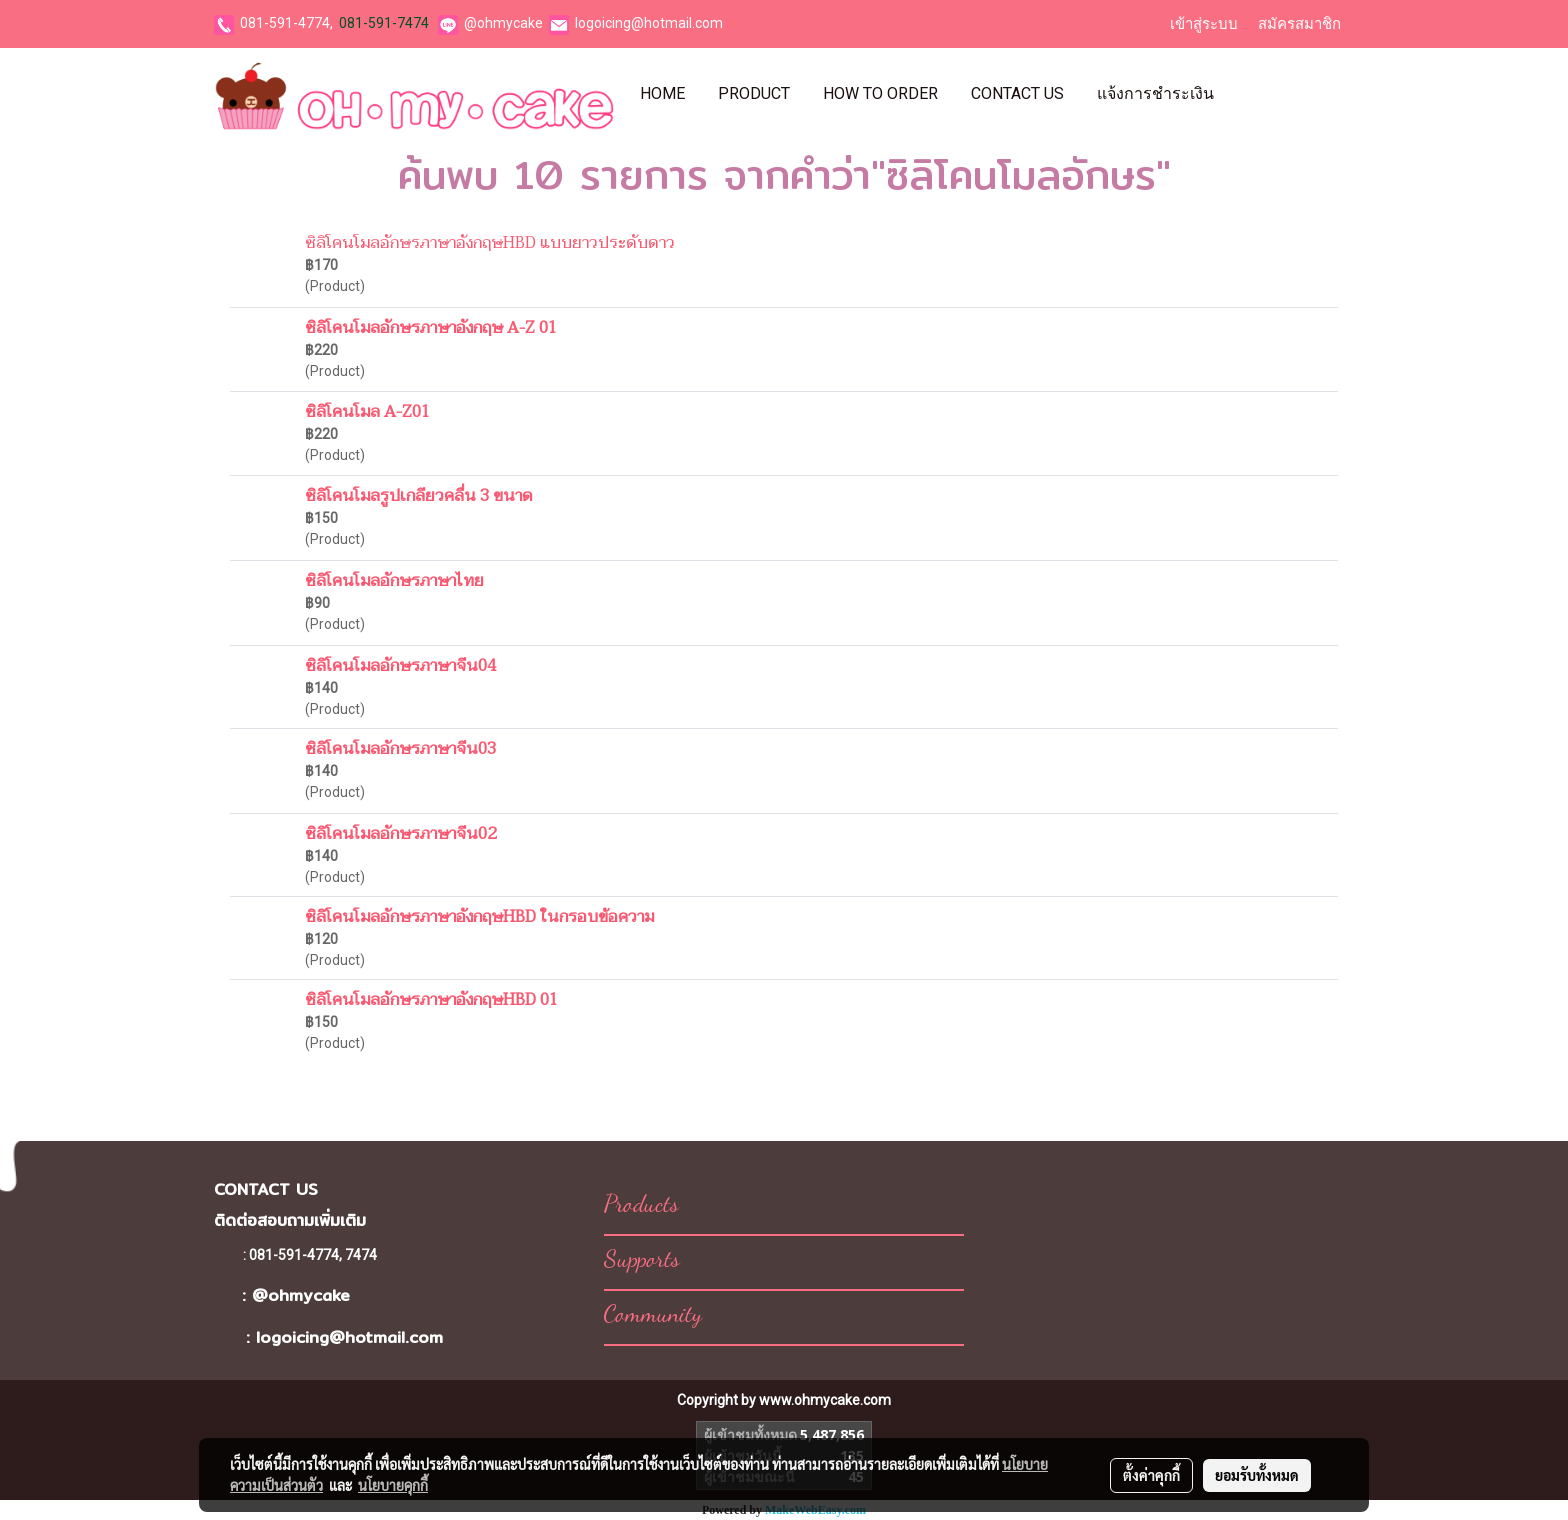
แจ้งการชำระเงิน (1155, 93)
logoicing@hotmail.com (649, 23)
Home (662, 93)
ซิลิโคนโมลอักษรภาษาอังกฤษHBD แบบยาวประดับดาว (490, 243)
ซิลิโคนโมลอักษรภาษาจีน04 (400, 666)
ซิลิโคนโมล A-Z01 (367, 412)
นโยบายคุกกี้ (393, 1485)
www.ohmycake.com (825, 1400)
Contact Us (1017, 93)
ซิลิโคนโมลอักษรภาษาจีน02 (400, 834)
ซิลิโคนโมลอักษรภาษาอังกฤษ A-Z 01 (431, 328)
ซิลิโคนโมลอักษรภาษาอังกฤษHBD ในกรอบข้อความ (479, 917)
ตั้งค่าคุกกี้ (1151, 1475)
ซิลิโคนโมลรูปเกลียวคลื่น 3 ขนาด (419, 496)
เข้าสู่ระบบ (1204, 24)
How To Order (880, 93)
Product (754, 93)
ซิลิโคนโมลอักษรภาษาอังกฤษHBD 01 (431, 1000)
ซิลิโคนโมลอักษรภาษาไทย (394, 581)
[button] (1248, 94)
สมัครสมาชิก (1299, 24)
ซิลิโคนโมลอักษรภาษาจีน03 (400, 749)
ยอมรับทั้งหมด (1257, 1475)
